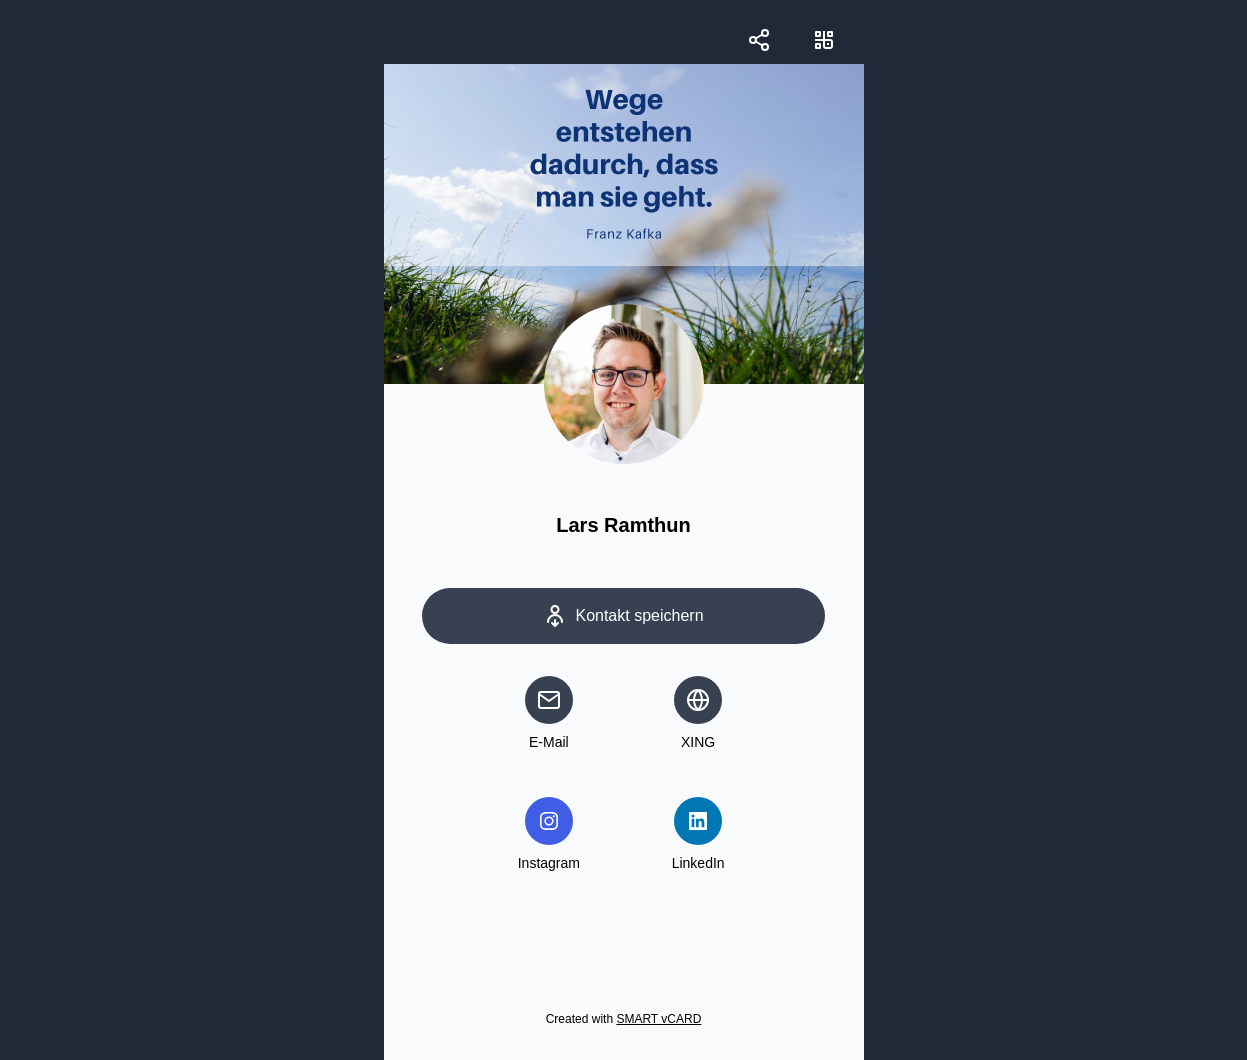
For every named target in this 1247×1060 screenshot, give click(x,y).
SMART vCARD (658, 1019)
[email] (549, 700)
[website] (698, 700)
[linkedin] (698, 821)
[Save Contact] (623, 616)
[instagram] (549, 821)
